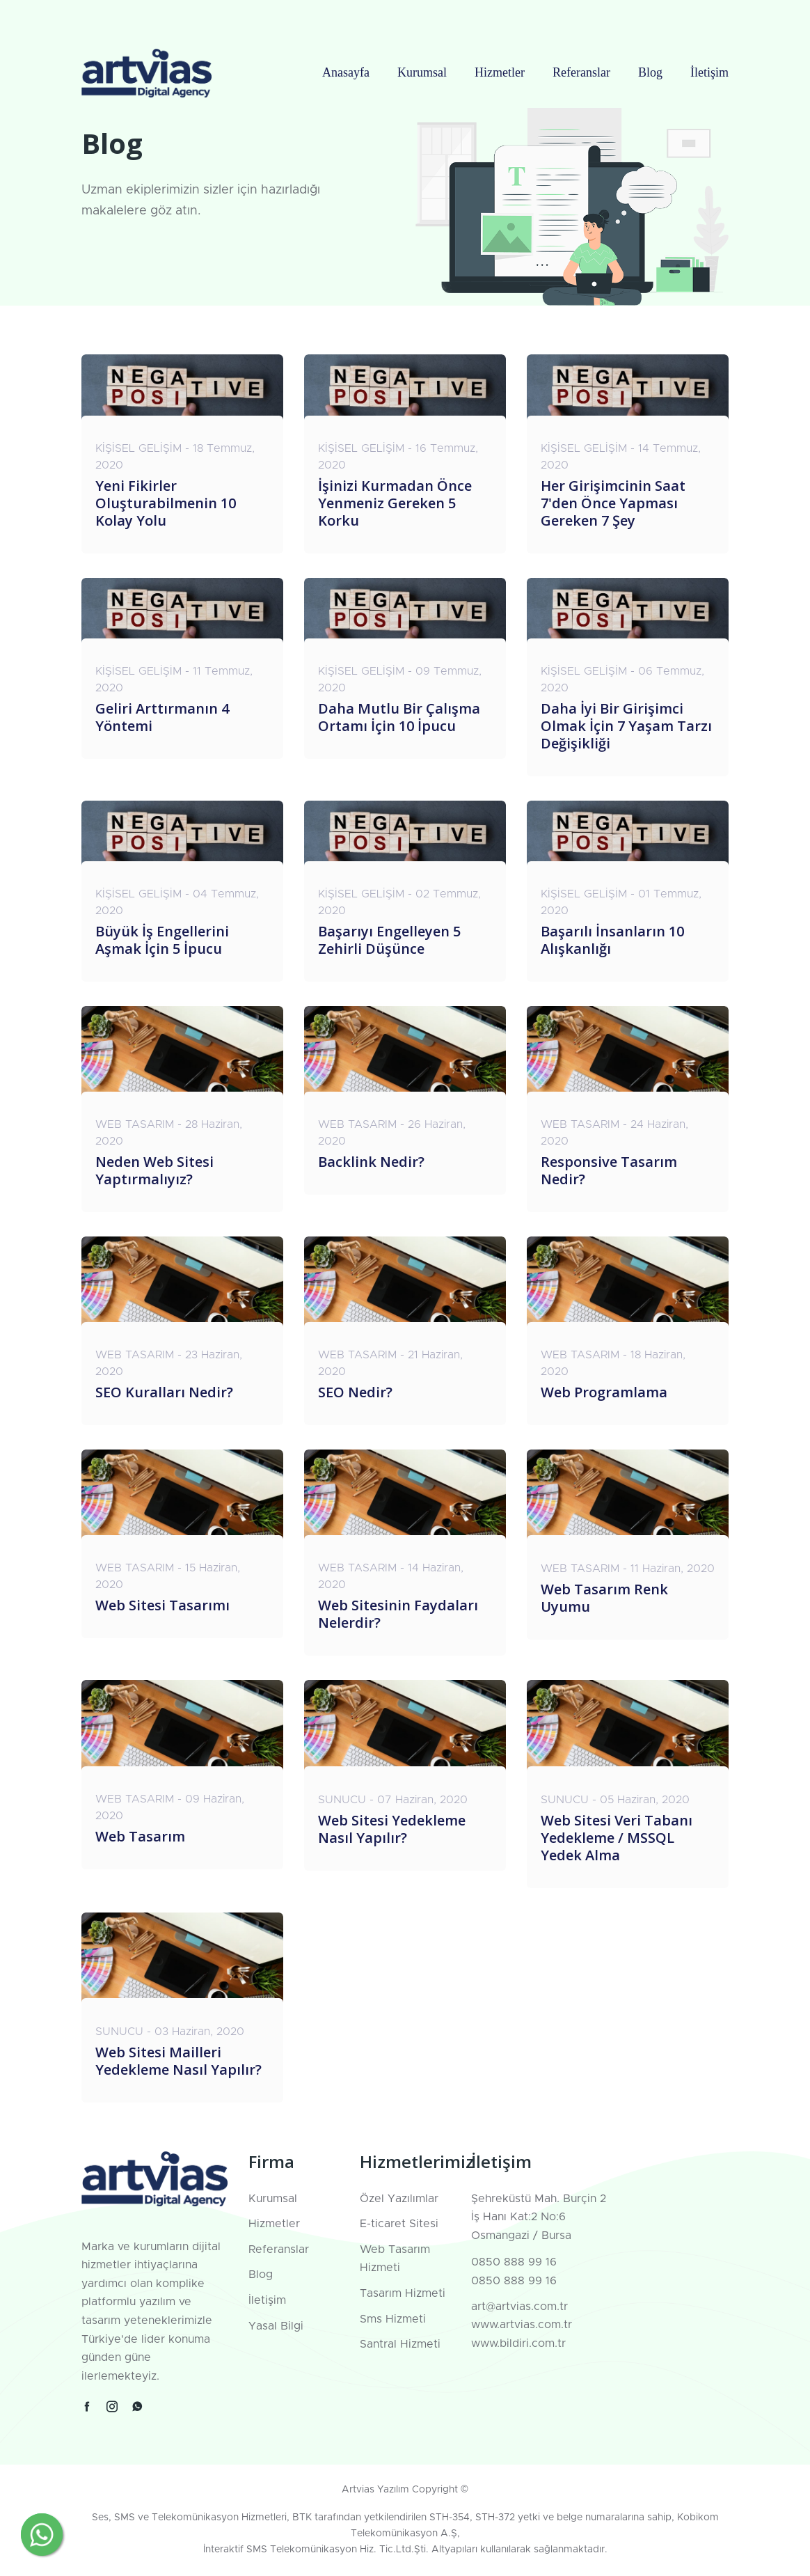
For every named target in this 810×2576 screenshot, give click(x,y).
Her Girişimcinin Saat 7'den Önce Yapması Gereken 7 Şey (613, 503)
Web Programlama (604, 1392)
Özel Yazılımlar (399, 2198)
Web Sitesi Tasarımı (162, 1605)
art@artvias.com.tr (519, 2306)
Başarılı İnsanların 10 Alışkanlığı (612, 940)
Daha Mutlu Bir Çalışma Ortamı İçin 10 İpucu (399, 717)
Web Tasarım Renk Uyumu (604, 1598)
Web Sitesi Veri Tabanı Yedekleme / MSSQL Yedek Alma (616, 1837)
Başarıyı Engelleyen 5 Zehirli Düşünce (389, 940)
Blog (650, 72)
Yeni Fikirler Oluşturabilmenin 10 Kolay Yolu (165, 503)
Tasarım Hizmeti (402, 2293)
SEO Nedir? (355, 1392)
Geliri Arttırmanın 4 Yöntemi (162, 717)
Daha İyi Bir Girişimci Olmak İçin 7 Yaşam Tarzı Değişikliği (626, 726)
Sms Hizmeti (393, 2319)
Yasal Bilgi (275, 2326)
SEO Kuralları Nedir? (164, 1392)
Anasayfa (346, 72)
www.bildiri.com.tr (518, 2343)
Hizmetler (500, 72)
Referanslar (581, 72)
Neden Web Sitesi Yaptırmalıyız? (154, 1170)
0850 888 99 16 (514, 2262)
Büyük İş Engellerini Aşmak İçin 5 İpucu (162, 940)
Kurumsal (422, 72)
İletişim (709, 72)
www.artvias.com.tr (521, 2324)
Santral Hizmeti (400, 2344)
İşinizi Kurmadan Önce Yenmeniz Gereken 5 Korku (395, 503)
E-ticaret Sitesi (399, 2223)
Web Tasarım (140, 1836)
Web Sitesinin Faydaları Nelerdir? (398, 1614)
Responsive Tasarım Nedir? (609, 1170)
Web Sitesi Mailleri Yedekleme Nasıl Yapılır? (178, 2061)
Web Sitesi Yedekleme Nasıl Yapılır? (392, 1829)
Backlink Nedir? (371, 1161)
